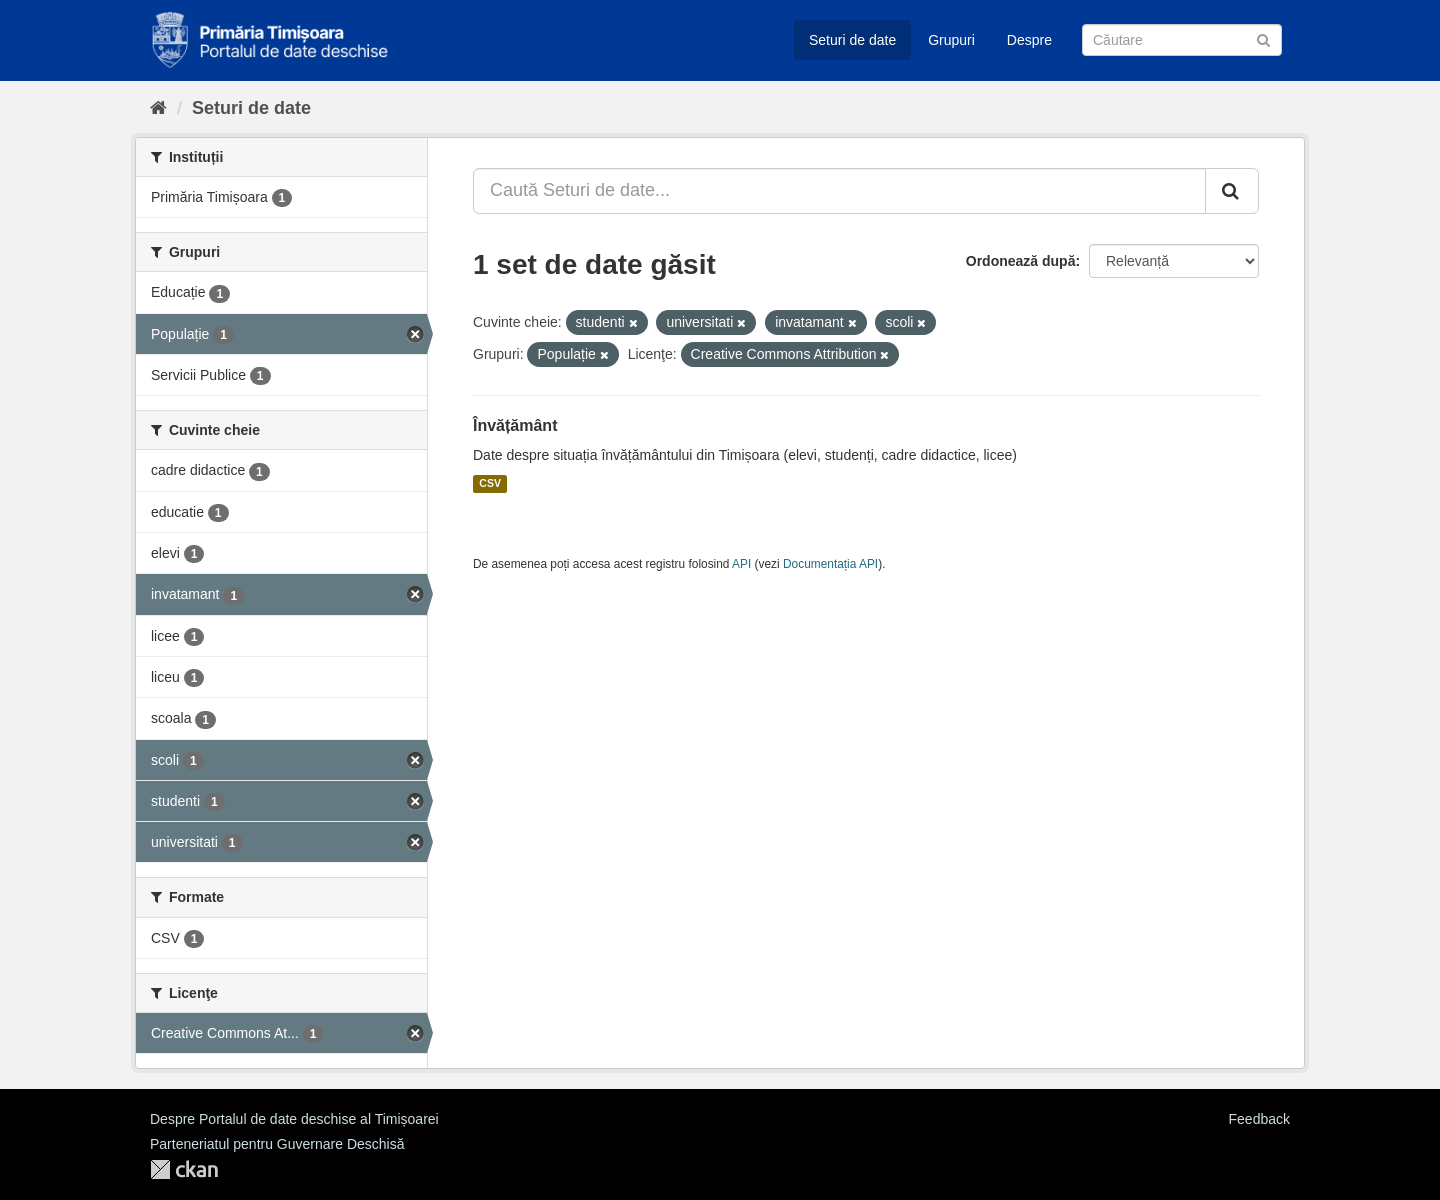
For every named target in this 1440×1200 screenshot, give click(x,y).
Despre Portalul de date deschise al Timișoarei (294, 1119)
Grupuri (951, 40)
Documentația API (830, 564)
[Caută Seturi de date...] (839, 191)
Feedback (1259, 1119)
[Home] (158, 108)
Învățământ (515, 425)
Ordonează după (1021, 261)
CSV (490, 484)
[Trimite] (1263, 38)
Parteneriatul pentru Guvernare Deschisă (277, 1144)
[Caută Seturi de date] (1182, 40)
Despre (1029, 40)
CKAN (184, 1169)
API (741, 564)
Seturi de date (852, 40)
